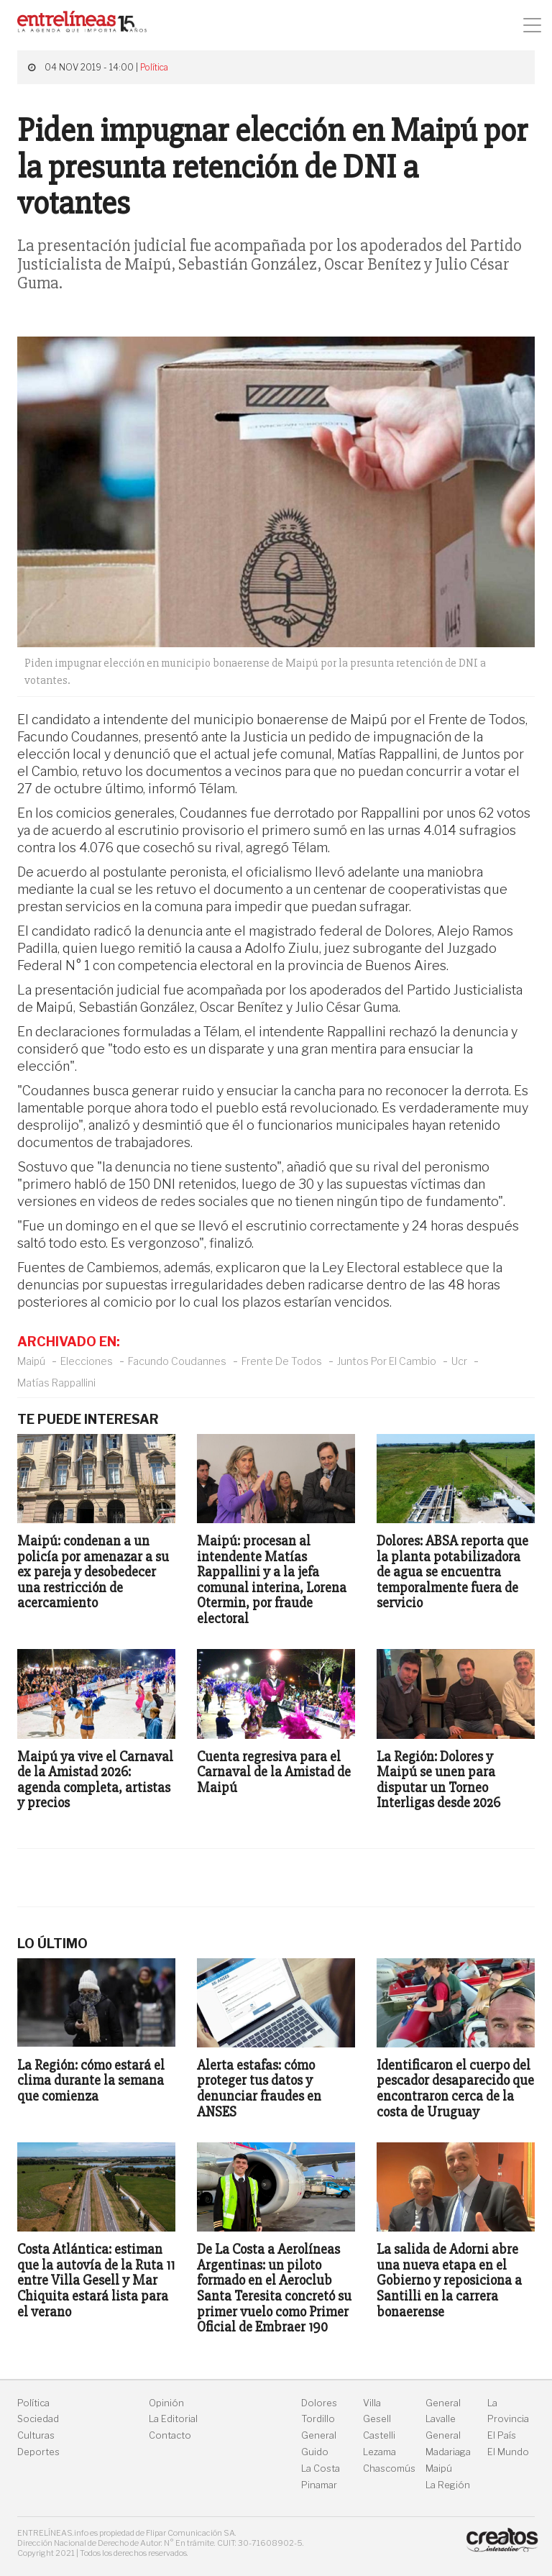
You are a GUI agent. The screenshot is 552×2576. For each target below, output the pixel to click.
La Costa (320, 2468)
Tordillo (318, 2418)
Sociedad (38, 2418)
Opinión (166, 2403)
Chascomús (389, 2468)
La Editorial (173, 2418)
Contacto (170, 2435)
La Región (448, 2485)
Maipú (31, 1361)
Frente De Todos (282, 1361)
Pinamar (319, 2485)
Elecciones (86, 1361)
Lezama (379, 2452)
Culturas (36, 2435)
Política (154, 67)
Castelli (379, 2435)
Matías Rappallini (56, 1382)
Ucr (459, 1361)
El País (501, 2435)
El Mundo (508, 2452)
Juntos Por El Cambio (386, 1361)
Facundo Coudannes (177, 1361)
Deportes (38, 2452)
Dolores (319, 2403)
